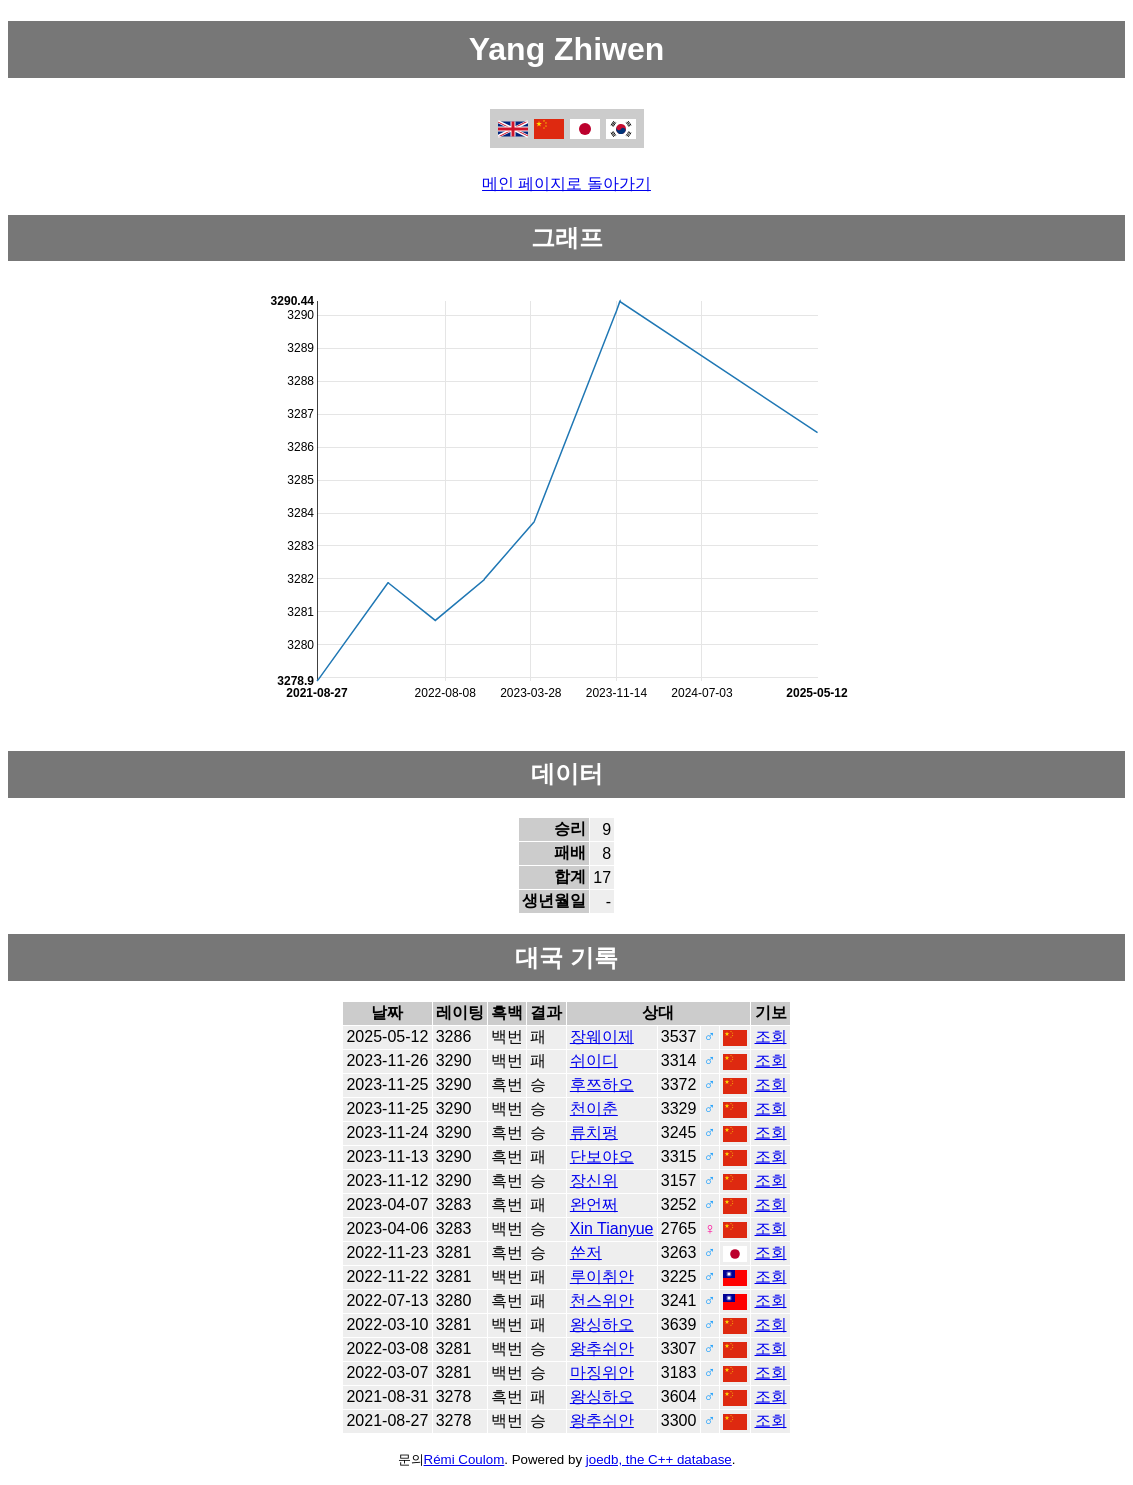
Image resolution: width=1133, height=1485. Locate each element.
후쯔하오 (602, 1084)
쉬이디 (594, 1060)
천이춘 (594, 1108)
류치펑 (594, 1132)
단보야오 (602, 1156)
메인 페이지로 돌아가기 (566, 183)
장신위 (594, 1180)
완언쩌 (594, 1204)
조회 (771, 1036)
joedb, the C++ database (659, 1459)
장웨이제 (602, 1036)
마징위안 (602, 1372)
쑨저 (586, 1252)
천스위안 (602, 1300)
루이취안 (602, 1276)
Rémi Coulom (464, 1459)
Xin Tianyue (612, 1228)
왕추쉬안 (602, 1348)
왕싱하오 (602, 1324)
